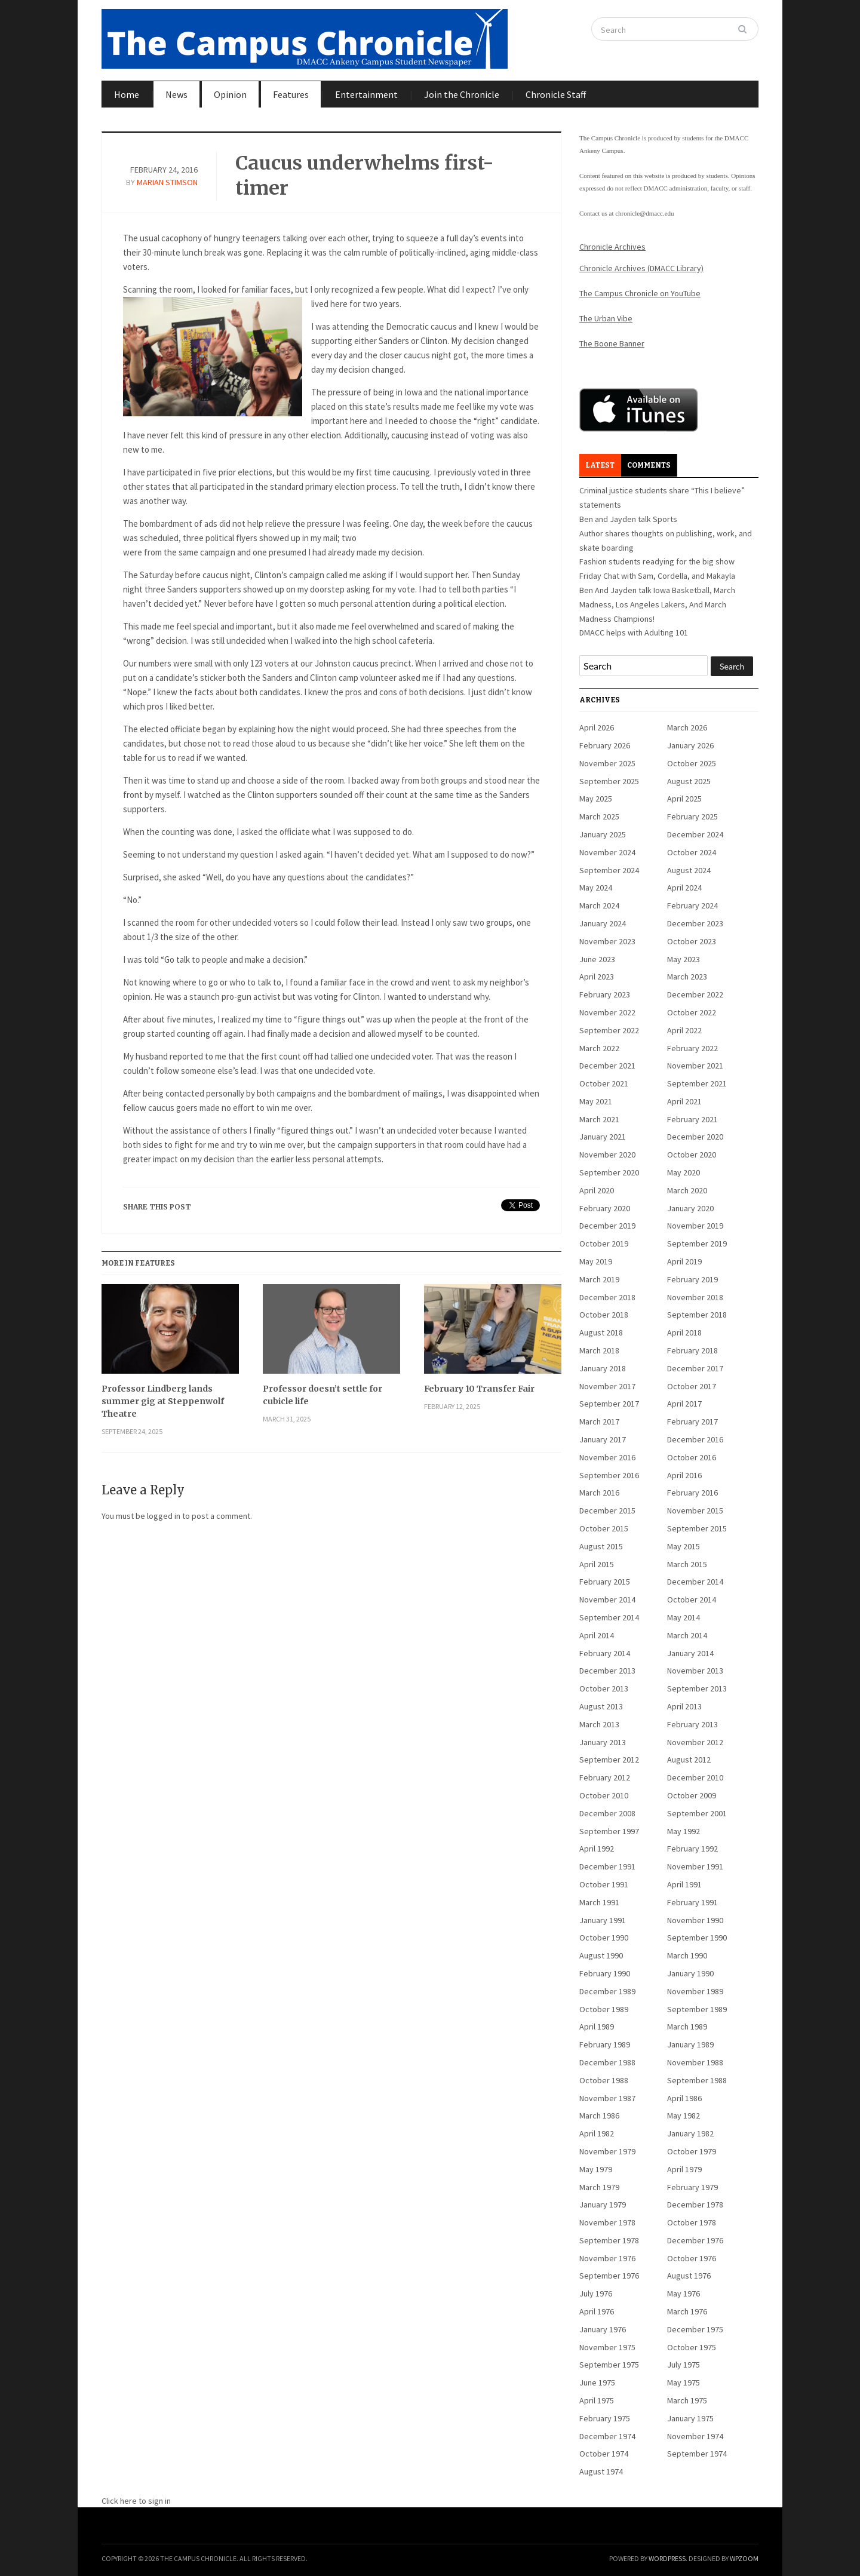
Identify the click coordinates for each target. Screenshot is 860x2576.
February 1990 (604, 1973)
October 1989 (603, 2009)
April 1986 (684, 2098)
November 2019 (695, 1225)
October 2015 (603, 1528)
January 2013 (602, 1742)
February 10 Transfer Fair (479, 1388)
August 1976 (689, 2275)
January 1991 (602, 1920)
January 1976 (602, 2329)
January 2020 (690, 1208)
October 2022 (691, 1012)
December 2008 (607, 1813)
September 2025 (609, 781)
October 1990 (603, 1937)
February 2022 (692, 1048)
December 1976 (695, 2240)
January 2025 (602, 834)
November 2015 (695, 1510)
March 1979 (599, 2187)
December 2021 (607, 1065)
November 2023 (607, 941)
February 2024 (692, 905)
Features (291, 94)
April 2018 (684, 1332)
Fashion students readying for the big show (657, 561)
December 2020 (695, 1136)
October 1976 (691, 2258)
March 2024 (599, 905)
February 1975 (604, 2418)
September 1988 (697, 2080)
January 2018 (602, 1368)
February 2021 (692, 1119)
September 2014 (609, 1617)
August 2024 (689, 870)
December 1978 (695, 2204)
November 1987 (607, 2098)
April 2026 (596, 727)
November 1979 (607, 2151)
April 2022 (684, 1030)
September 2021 (697, 1083)
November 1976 (607, 2258)
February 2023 (604, 994)
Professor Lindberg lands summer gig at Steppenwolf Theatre (163, 1401)
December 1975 (695, 2329)
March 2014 (687, 1635)
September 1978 (609, 2240)
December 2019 (607, 1225)
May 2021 (595, 1101)
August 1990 (601, 1955)
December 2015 (607, 1510)
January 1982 (690, 2133)
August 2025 (689, 781)
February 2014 (604, 1653)
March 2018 (599, 1350)
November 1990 (695, 1920)
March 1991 (599, 1902)
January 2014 (690, 1653)
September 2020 (609, 1172)
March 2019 (599, 1279)
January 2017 (602, 1439)
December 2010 (695, 1777)
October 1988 (603, 2080)
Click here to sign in (136, 2500)
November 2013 (695, 1670)
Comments (649, 465)
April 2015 (596, 1564)
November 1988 (695, 2062)
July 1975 (683, 2364)
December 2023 (695, 923)
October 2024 (691, 852)
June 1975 (597, 2382)
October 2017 (691, 1386)
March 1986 (599, 2115)
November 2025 (607, 763)
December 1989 (607, 1991)
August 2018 (601, 1332)
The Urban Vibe (605, 318)
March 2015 (687, 1564)
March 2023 (687, 976)
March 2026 (687, 727)
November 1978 (607, 2222)
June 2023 (597, 959)
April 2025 (684, 798)
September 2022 (609, 1030)
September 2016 (609, 1475)
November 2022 (607, 1012)
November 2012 (695, 1742)
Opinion (230, 94)
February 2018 (692, 1350)
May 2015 (683, 1546)
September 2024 (609, 870)
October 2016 (691, 1457)
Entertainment (366, 94)
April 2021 (684, 1101)
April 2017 (684, 1403)
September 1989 (697, 2009)
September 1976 (609, 2275)
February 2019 (692, 1279)
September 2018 (697, 1314)
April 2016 (684, 1475)
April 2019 (684, 1261)
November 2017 (607, 1386)
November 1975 (607, 2347)
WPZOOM (744, 2558)
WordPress (667, 2558)
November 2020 (607, 1154)
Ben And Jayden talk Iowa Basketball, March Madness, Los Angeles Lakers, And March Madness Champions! (657, 604)
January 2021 (602, 1136)
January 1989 (690, 2044)
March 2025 (599, 816)
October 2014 (691, 1599)
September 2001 (697, 1813)
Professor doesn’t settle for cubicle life (322, 1395)
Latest (600, 465)
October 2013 (603, 1688)
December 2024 (695, 834)
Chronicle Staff (556, 94)
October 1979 (691, 2151)
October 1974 (603, 2453)
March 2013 (599, 1724)
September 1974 (697, 2453)
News (176, 94)
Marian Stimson (167, 182)
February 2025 (692, 816)
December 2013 (607, 1670)
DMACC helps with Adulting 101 (633, 632)
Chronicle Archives (612, 246)
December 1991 (607, 1866)
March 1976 (687, 2311)
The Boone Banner (611, 343)
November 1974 (695, 2436)
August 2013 (601, 1706)
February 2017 (692, 1421)
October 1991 (603, 1884)
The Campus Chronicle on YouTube (640, 293)
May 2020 (683, 1172)
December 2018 (607, 1297)
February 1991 (692, 1902)
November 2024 (607, 852)
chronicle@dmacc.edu (644, 213)
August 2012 (689, 1759)
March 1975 (687, 2400)
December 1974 (607, 2436)
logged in (163, 1515)
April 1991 (684, 1884)
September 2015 (697, 1528)
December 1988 (607, 2062)
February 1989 (604, 2044)
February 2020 (604, 1208)
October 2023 (691, 941)
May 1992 (683, 1831)
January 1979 (602, 2204)
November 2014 (607, 1599)
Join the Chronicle (461, 94)
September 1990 (697, 1937)
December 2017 (695, 1368)
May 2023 (683, 959)
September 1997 (609, 1831)
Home (126, 94)
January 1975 (690, 2418)
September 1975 (609, 2364)
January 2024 (602, 923)
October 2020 (691, 1154)
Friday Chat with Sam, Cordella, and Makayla (657, 575)
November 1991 (695, 1866)
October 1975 (691, 2347)
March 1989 (687, 2026)
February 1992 (692, 1848)
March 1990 (687, 1955)
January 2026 (690, 745)
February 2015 (604, 1581)
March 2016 (599, 1492)
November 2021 (695, 1065)
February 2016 (692, 1492)
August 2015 (601, 1546)
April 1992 (596, 1848)
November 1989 (695, 1991)
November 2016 (607, 1457)
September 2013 (697, 1688)
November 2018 (695, 1297)
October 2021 (603, 1083)
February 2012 (604, 1777)
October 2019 (603, 1243)
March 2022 (599, 1048)
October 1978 (691, 2222)
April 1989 (596, 2026)
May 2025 (595, 798)
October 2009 (691, 1795)
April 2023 (596, 976)
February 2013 (692, 1724)
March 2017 (599, 1421)
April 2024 (684, 887)
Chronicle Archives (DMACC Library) (641, 268)
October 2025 (691, 763)
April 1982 (596, 2133)
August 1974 (601, 2471)
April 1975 (596, 2400)
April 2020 (596, 1190)
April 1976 (596, 2311)
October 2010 (603, 1795)
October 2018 (603, 1314)
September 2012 (609, 1759)
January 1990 (690, 1973)
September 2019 (697, 1243)
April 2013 (684, 1706)
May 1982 (683, 2115)
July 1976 (595, 2293)
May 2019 (595, 1261)
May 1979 (595, 2169)
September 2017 (609, 1403)
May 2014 (683, 1617)
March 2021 (599, 1119)
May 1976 (683, 2293)
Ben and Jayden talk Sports (628, 519)
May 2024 (595, 887)
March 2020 (687, 1190)
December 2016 (695, 1439)
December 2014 (695, 1581)
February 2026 (604, 745)
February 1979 (692, 2187)
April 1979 (684, 2169)
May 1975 (683, 2382)
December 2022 (695, 994)
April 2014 (596, 1635)
